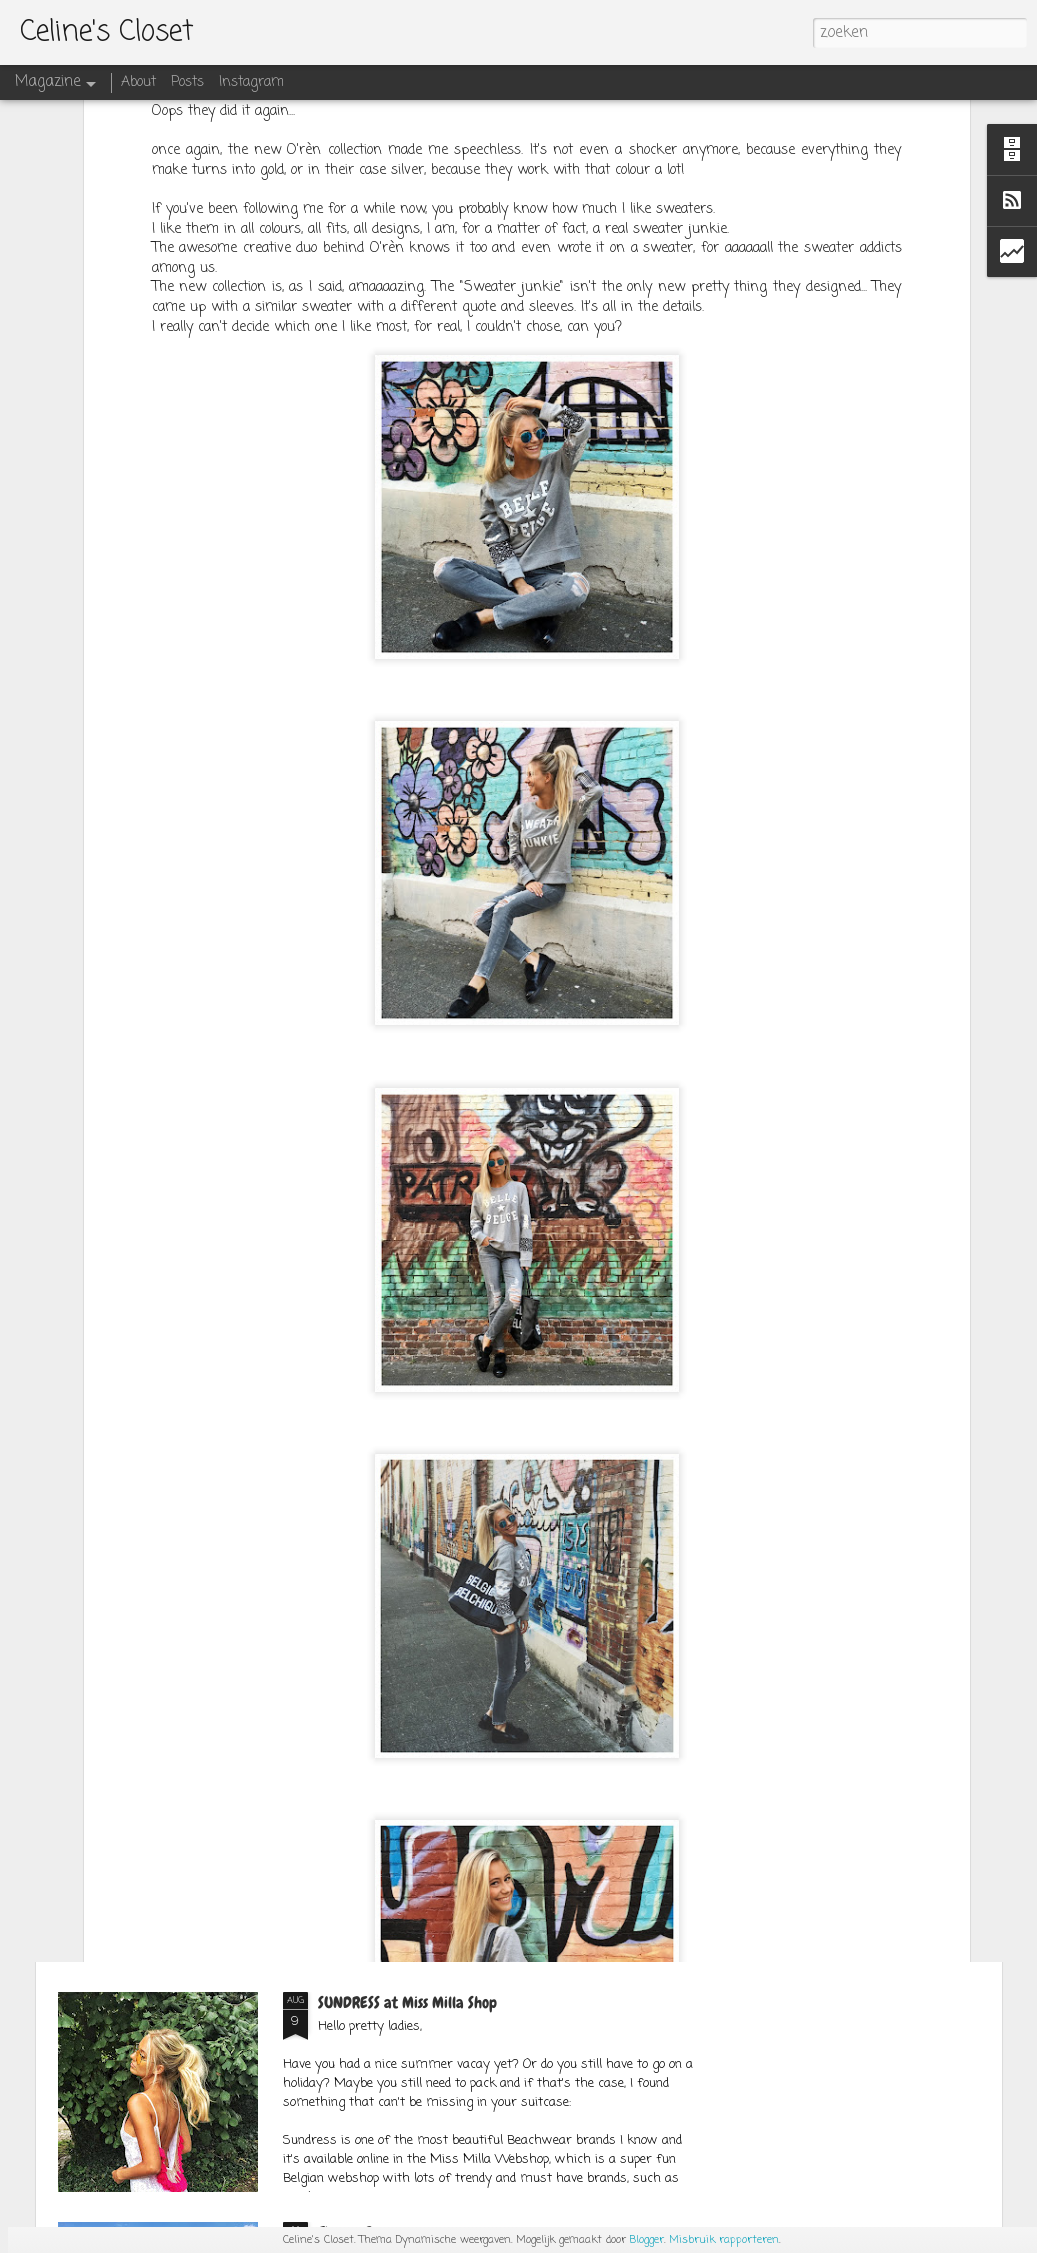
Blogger (647, 2240)
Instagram (251, 82)
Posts (187, 82)
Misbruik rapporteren (724, 2240)
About (138, 82)
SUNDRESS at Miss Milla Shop (407, 2002)
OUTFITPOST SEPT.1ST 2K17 (394, 1772)
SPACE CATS (354, 1542)
